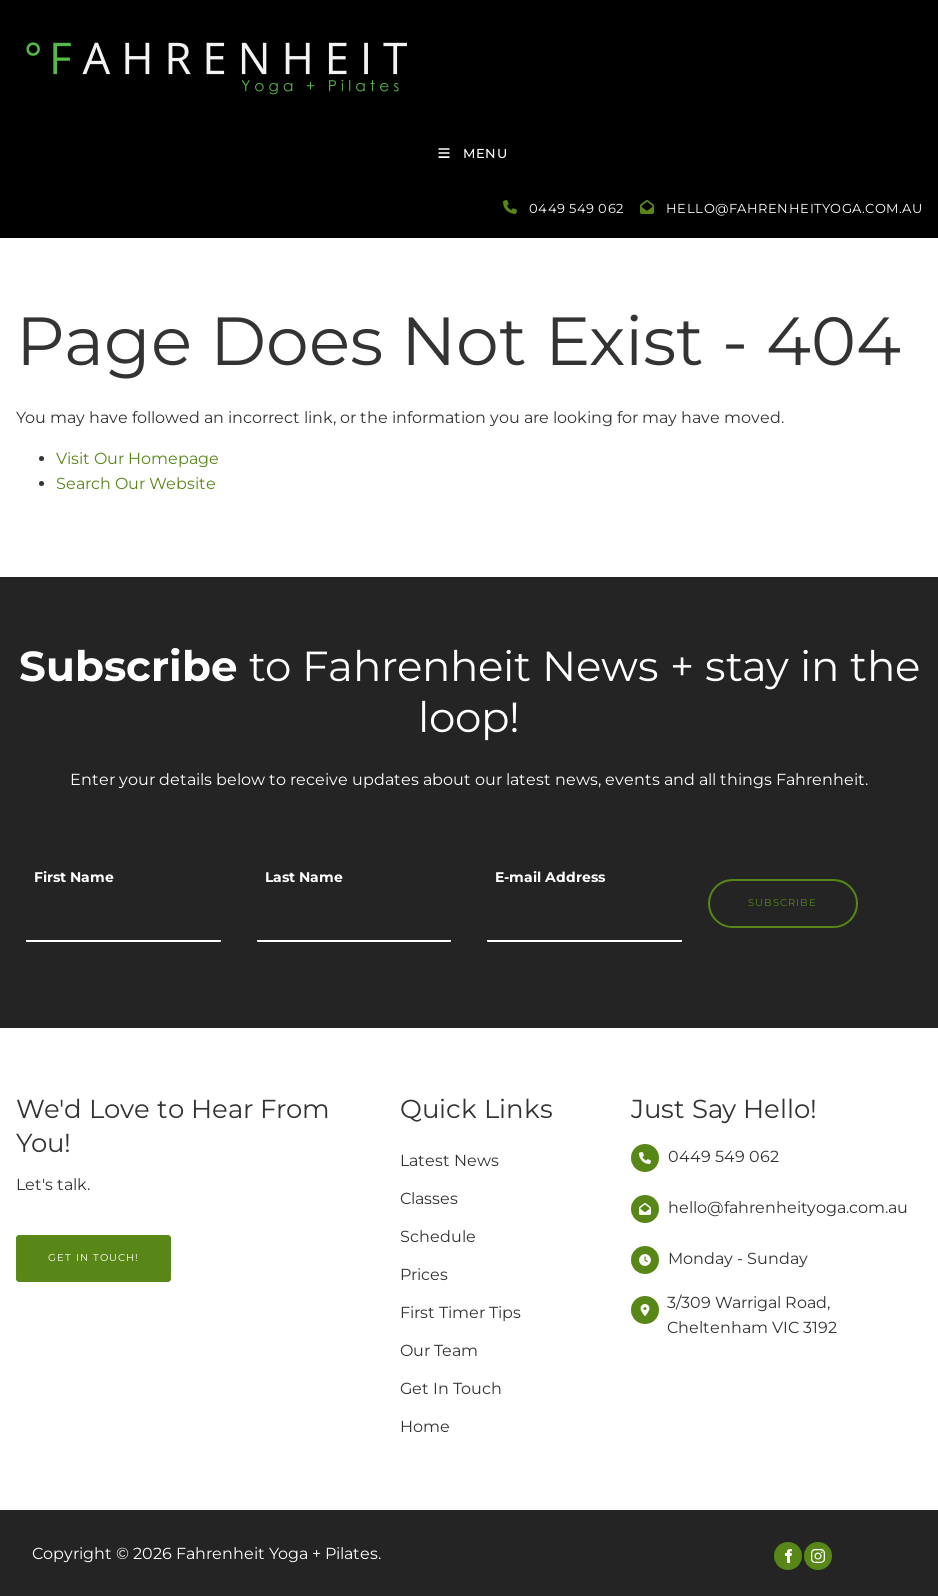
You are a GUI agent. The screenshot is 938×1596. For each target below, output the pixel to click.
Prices (424, 1274)
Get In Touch (451, 1388)
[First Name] (123, 917)
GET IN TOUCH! (61, 1246)
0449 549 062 (576, 208)
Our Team (439, 1350)
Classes (429, 1198)
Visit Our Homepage (137, 458)
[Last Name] (354, 917)
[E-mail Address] (584, 917)
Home (425, 1426)
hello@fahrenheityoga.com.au (794, 208)
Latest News (449, 1160)
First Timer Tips (460, 1312)
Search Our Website (136, 483)
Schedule (438, 1236)
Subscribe (782, 902)
